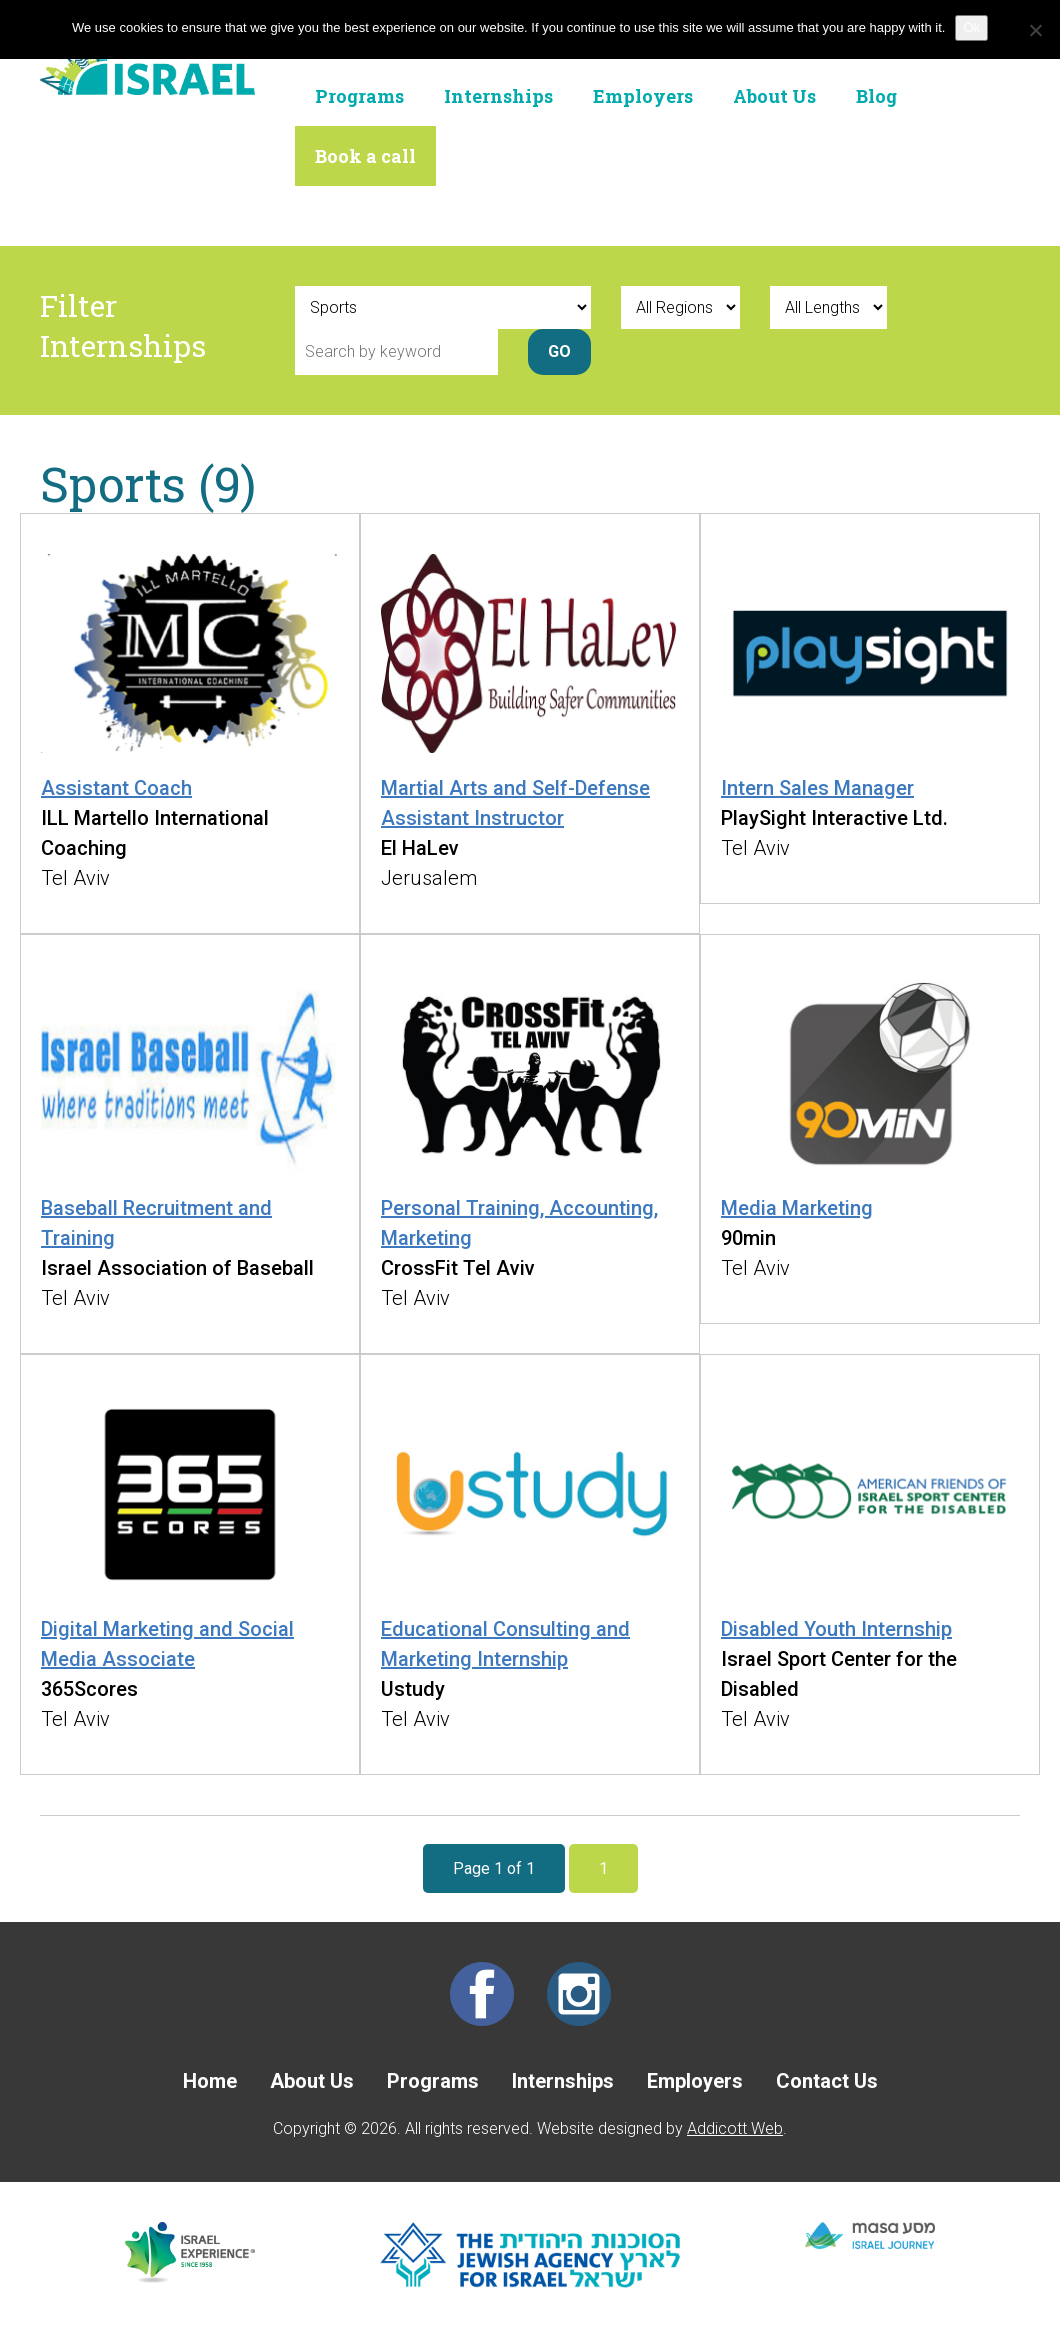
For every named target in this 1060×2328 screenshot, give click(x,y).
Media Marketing (797, 1208)
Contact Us (827, 2081)
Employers (643, 96)
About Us (774, 96)
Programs (359, 96)
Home (210, 2081)
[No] (1035, 30)
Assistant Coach (116, 788)
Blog (876, 96)
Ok (971, 27)
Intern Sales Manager (817, 788)
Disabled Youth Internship (836, 1629)
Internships (498, 96)
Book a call (365, 156)
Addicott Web (735, 2128)
